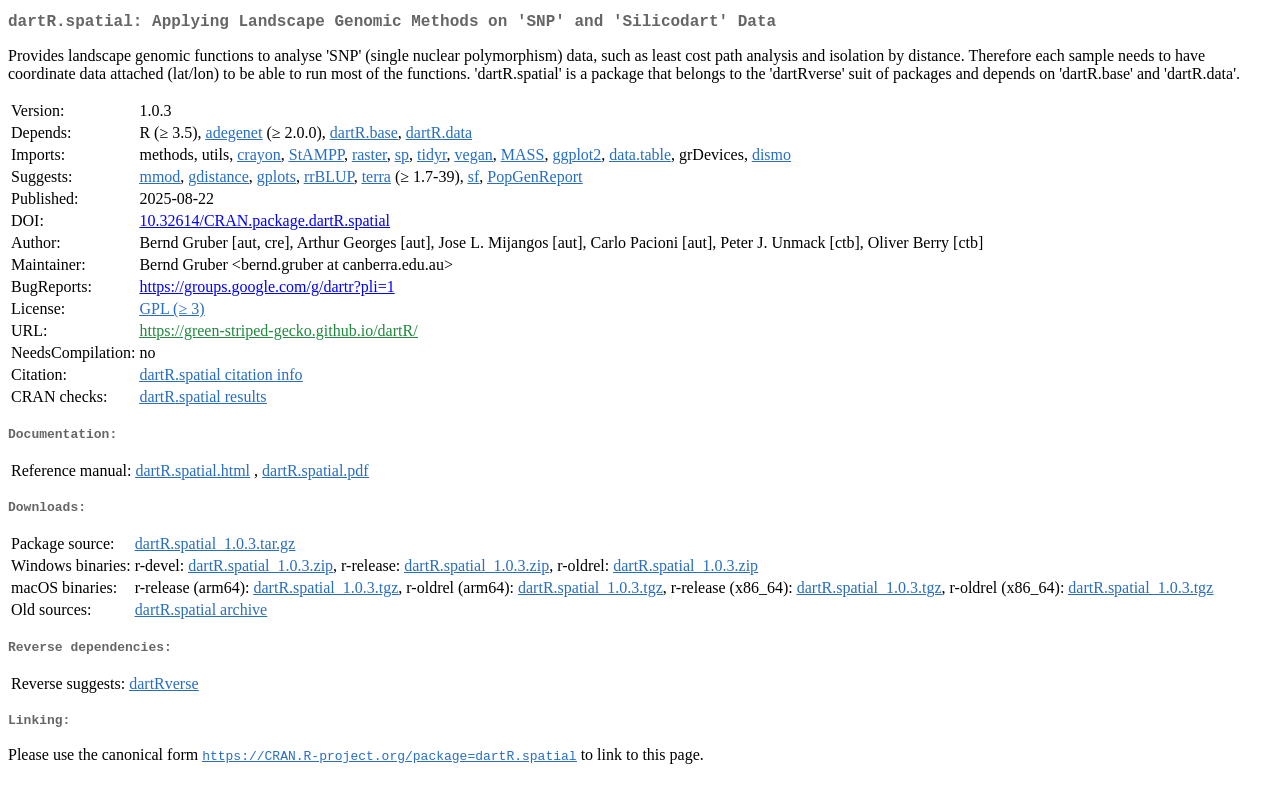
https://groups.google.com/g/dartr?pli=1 (266, 290)
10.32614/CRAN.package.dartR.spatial (264, 224)
